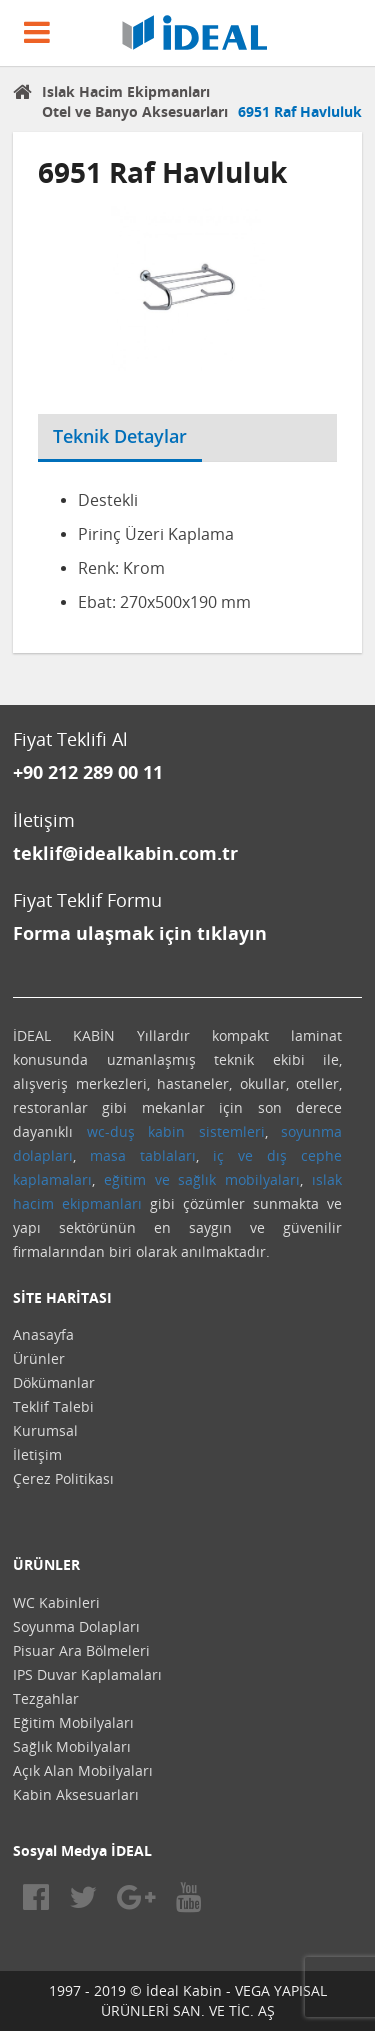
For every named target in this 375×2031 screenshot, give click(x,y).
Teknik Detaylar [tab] (120, 436)
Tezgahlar (46, 1698)
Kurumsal (45, 1430)
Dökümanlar (54, 1382)
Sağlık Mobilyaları (72, 1746)
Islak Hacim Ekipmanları (126, 91)
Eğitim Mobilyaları (73, 1722)
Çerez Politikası (63, 1478)
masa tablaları (143, 1155)
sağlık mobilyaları (239, 1179)
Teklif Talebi (53, 1406)
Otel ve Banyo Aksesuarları (135, 111)
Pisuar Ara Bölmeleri (81, 1650)
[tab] (217, 424)
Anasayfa (43, 1334)
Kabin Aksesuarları (76, 1794)
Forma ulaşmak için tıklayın (140, 933)
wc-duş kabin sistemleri (176, 1131)
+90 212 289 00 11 (88, 772)
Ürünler (39, 1358)
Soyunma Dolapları (76, 1626)
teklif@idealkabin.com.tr (125, 853)
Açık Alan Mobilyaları (83, 1770)
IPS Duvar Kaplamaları (87, 1674)
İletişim (37, 1454)
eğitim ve (137, 1179)
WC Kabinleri (56, 1602)
